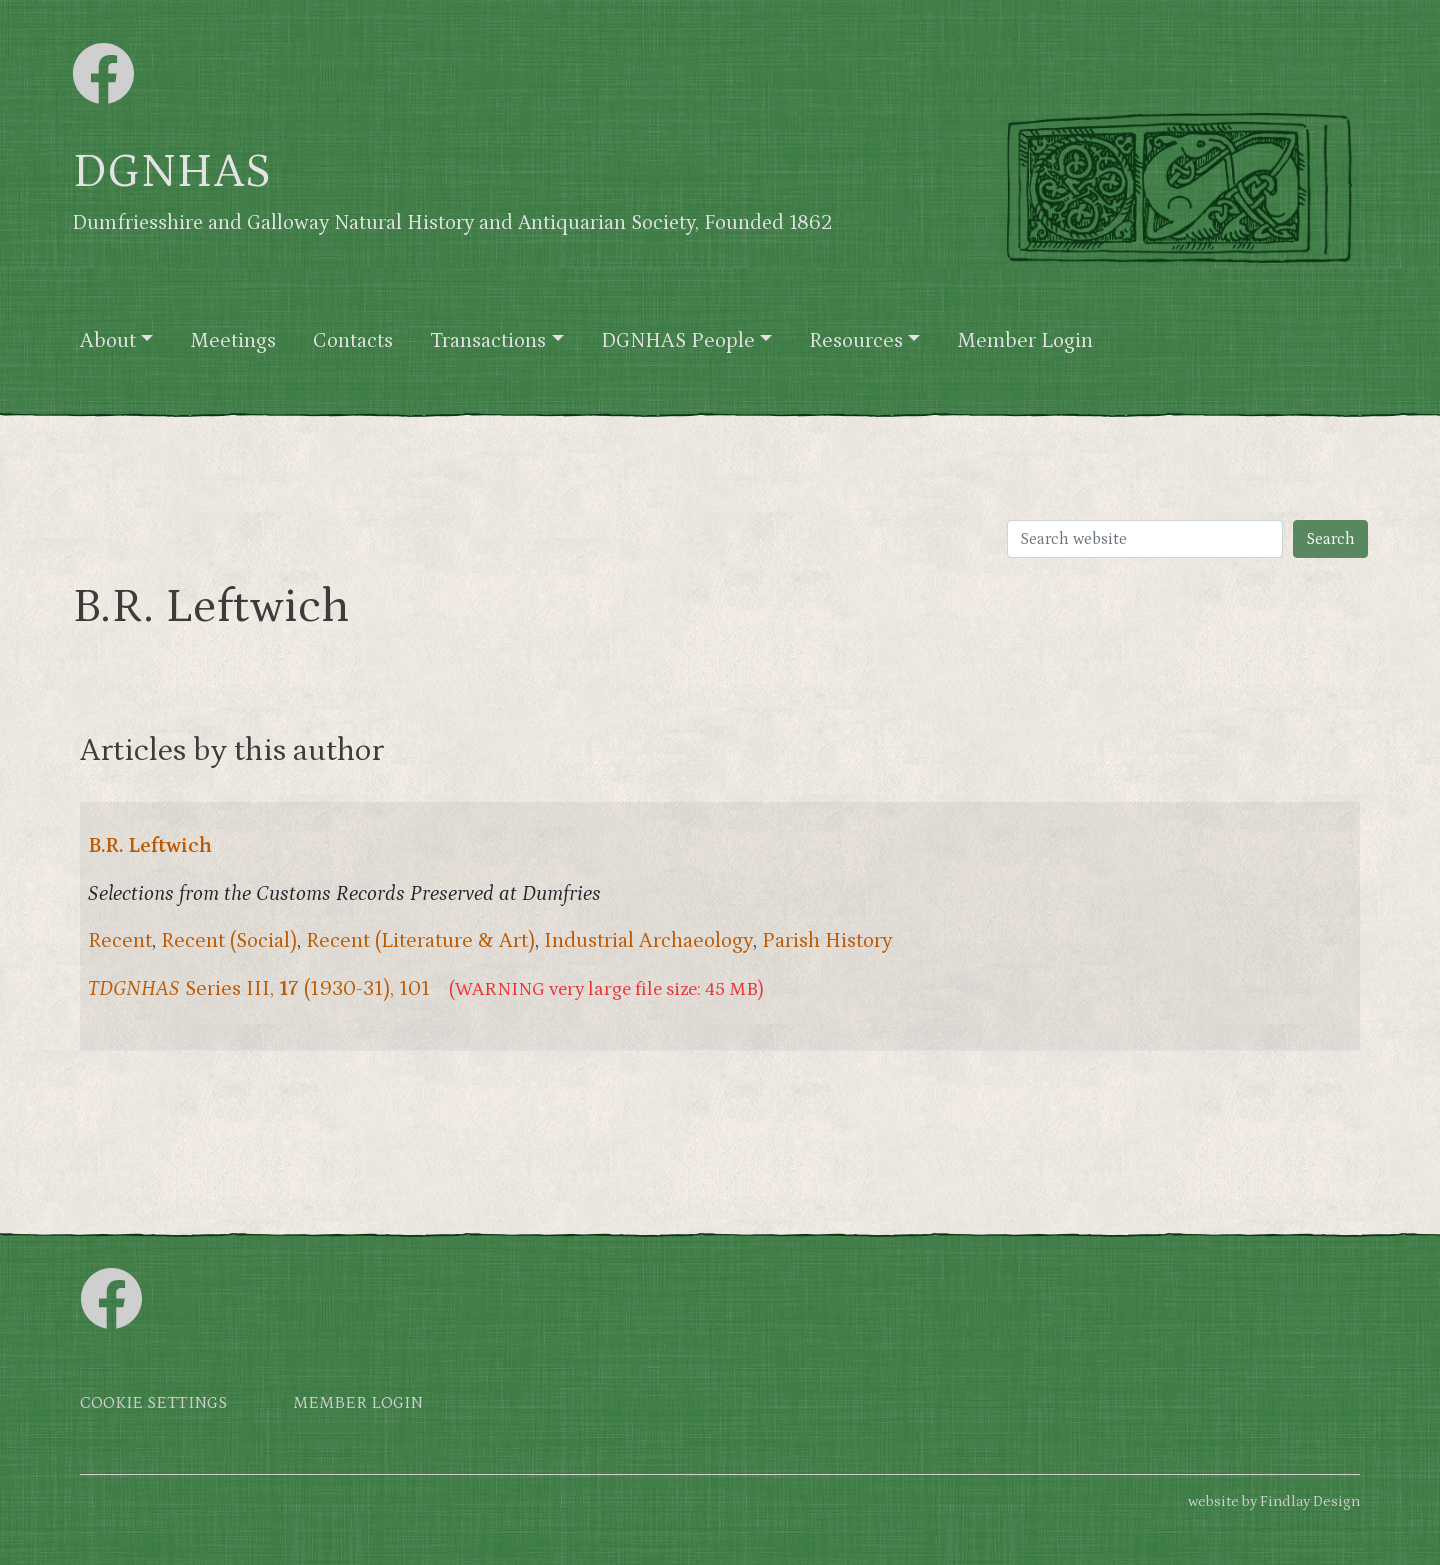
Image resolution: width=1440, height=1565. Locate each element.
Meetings (233, 341)
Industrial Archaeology (648, 941)
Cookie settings (153, 1403)
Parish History (827, 941)
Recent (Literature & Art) (420, 941)
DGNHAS (171, 172)
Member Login (1025, 341)
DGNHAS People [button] (678, 341)
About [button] (108, 341)
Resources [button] (856, 341)
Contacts (353, 341)
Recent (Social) (229, 941)
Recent (120, 941)
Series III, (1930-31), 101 (259, 989)
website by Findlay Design (1274, 1501)
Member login (358, 1403)
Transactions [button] (488, 341)
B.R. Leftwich (150, 846)
